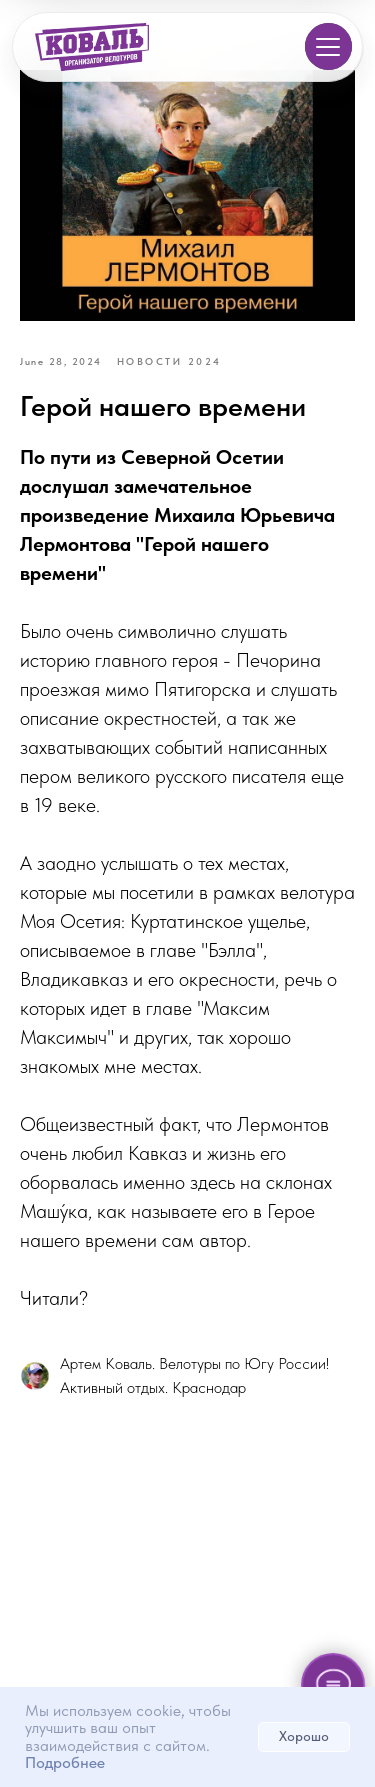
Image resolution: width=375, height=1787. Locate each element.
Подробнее (65, 1762)
